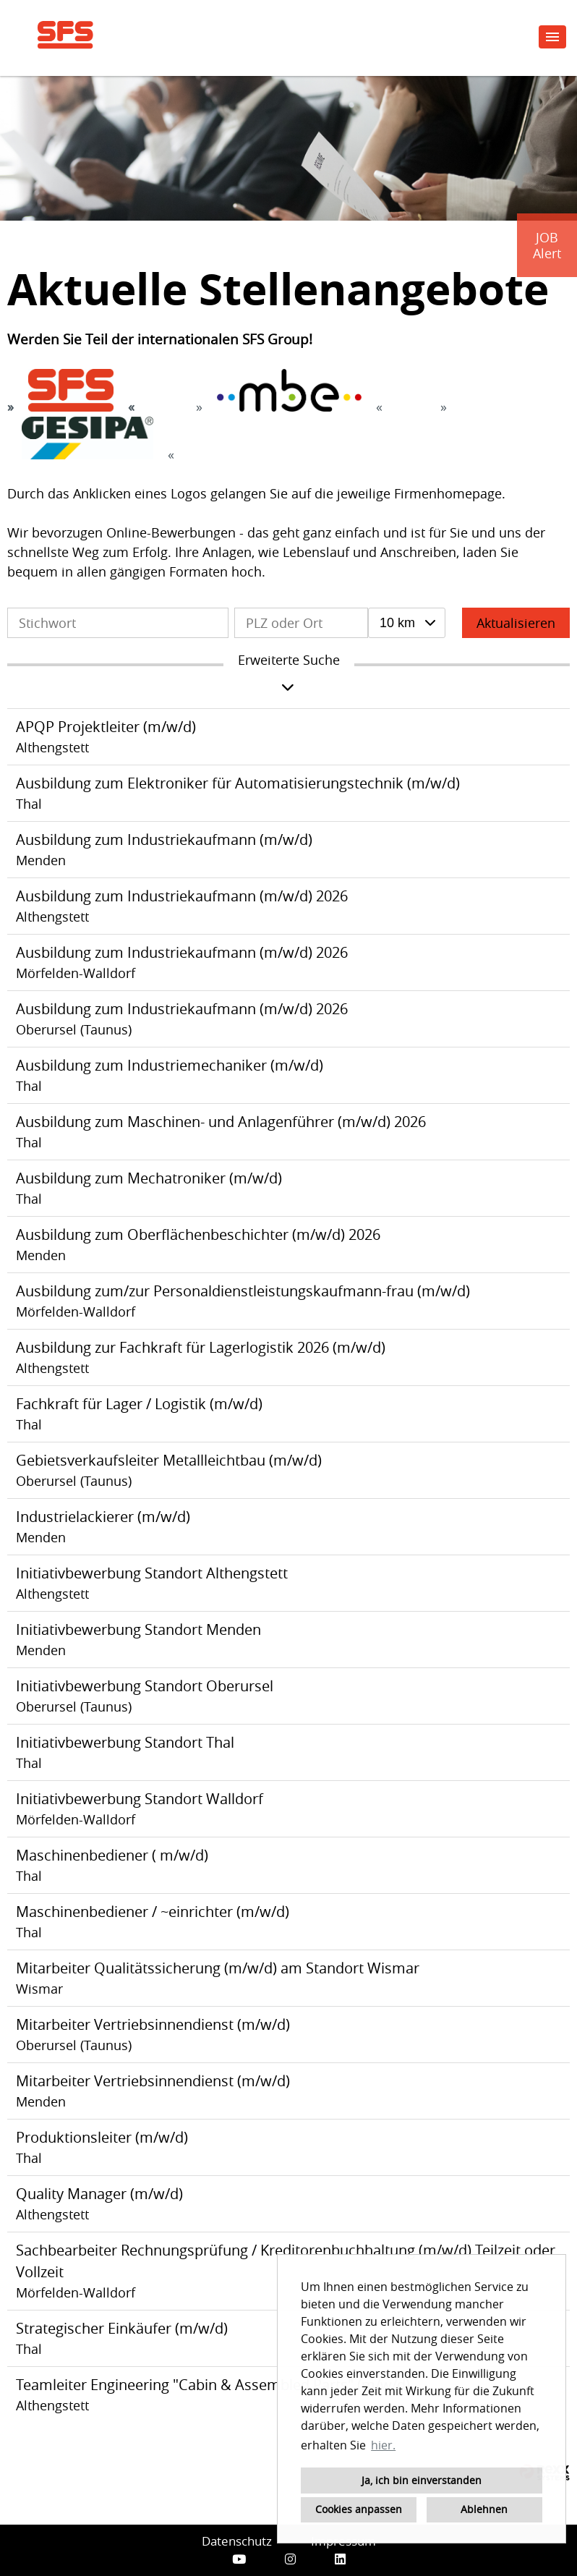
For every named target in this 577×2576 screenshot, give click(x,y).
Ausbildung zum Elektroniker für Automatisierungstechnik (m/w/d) (238, 783)
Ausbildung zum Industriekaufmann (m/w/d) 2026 (182, 896)
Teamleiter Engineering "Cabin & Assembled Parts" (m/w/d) (213, 2384)
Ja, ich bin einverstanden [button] (422, 2480)
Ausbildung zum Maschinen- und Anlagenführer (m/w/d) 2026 (221, 1121)
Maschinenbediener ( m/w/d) (112, 1855)
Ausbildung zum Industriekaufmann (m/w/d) (164, 839)
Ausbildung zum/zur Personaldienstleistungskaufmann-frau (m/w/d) (243, 1291)
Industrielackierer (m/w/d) (103, 1516)
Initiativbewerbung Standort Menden (138, 1629)
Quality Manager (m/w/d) (99, 2193)
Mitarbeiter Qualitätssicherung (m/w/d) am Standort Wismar (217, 1968)
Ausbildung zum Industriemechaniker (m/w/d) (169, 1065)
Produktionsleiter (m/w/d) (102, 2137)
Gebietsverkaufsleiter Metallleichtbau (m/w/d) (169, 1460)
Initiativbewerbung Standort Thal (125, 1742)
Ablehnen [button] (484, 2509)
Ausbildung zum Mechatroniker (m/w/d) (149, 1178)
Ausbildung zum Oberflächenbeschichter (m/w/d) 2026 (198, 1234)
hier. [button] (383, 2445)
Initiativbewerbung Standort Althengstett (152, 1573)
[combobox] (406, 623)
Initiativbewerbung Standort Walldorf (139, 1798)
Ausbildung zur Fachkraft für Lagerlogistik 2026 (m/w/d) (200, 1347)
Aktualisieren (515, 623)
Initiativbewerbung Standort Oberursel (144, 1686)
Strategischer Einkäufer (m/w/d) (122, 2328)
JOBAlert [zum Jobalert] (547, 245)
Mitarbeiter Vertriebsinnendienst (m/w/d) (153, 2024)
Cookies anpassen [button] (358, 2509)
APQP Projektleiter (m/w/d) (106, 726)
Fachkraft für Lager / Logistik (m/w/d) (139, 1404)
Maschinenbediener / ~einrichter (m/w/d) (152, 1911)
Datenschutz (237, 2541)
